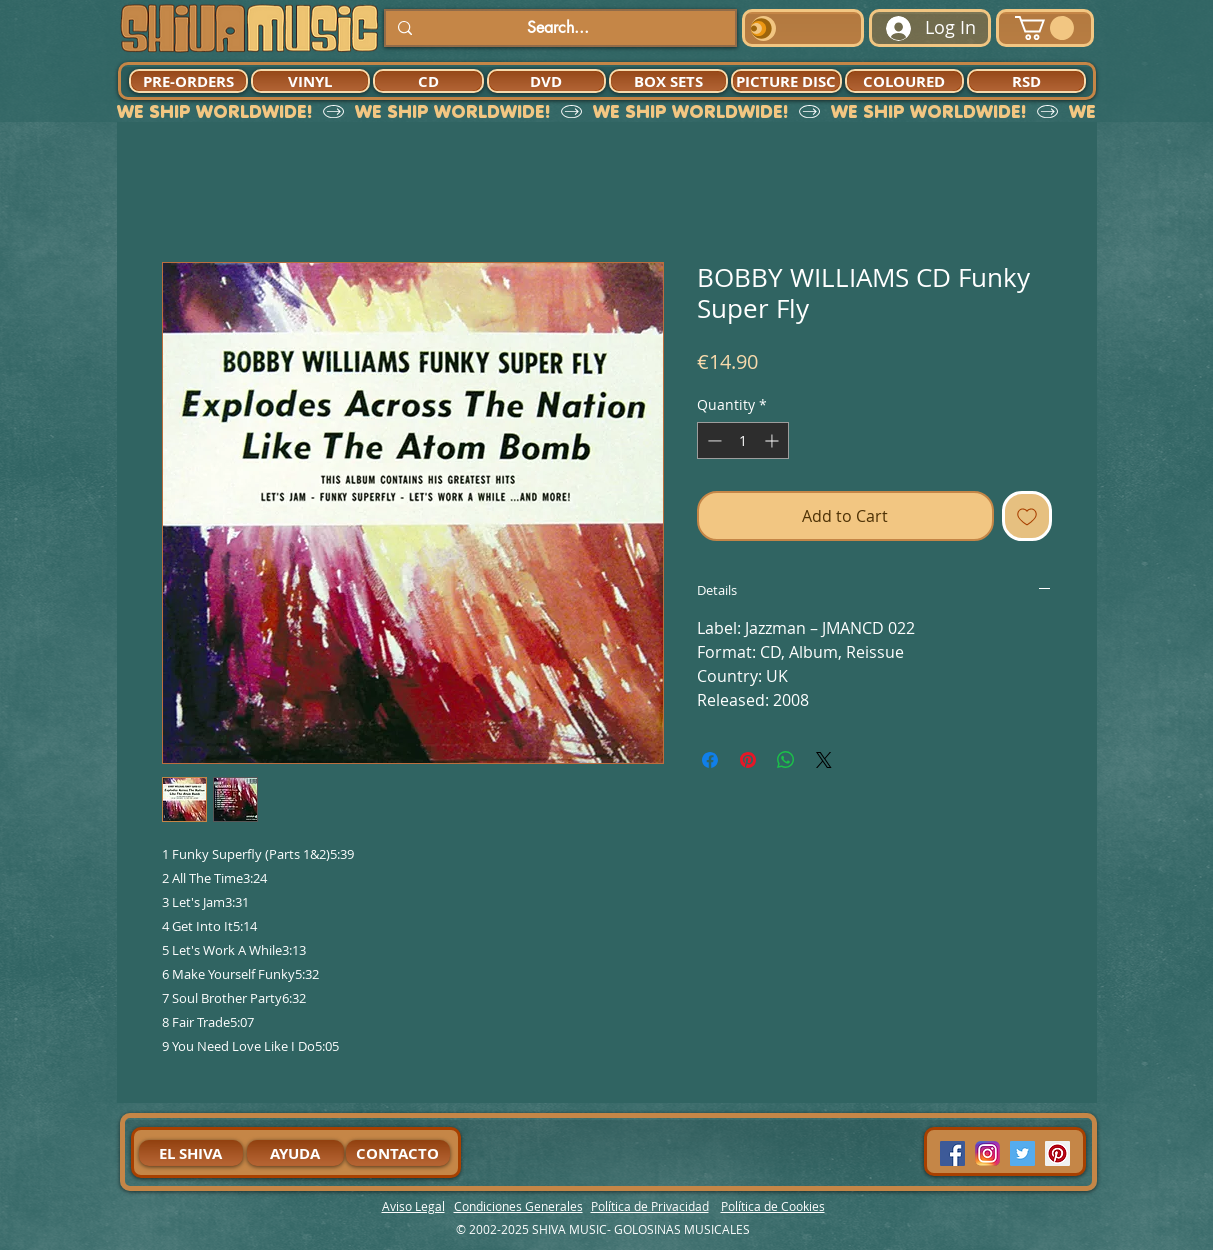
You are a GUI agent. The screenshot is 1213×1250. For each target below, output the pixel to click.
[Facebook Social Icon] (952, 1153)
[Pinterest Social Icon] (1057, 1153)
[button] (1044, 28)
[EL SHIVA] (191, 1153)
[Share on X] (824, 760)
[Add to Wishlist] (1027, 516)
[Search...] (558, 28)
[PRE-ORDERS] (188, 81)
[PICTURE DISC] (786, 81)
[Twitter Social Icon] (1022, 1153)
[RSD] (1026, 81)
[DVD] (546, 81)
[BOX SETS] (668, 81)
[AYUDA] (295, 1153)
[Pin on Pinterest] (748, 760)
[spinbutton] (743, 440)
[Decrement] (712, 440)
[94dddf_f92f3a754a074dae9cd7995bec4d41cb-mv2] (987, 1153)
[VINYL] (310, 81)
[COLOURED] (904, 81)
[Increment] (773, 440)
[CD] (428, 81)
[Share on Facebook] (710, 760)
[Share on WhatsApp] (786, 760)
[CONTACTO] (398, 1153)
